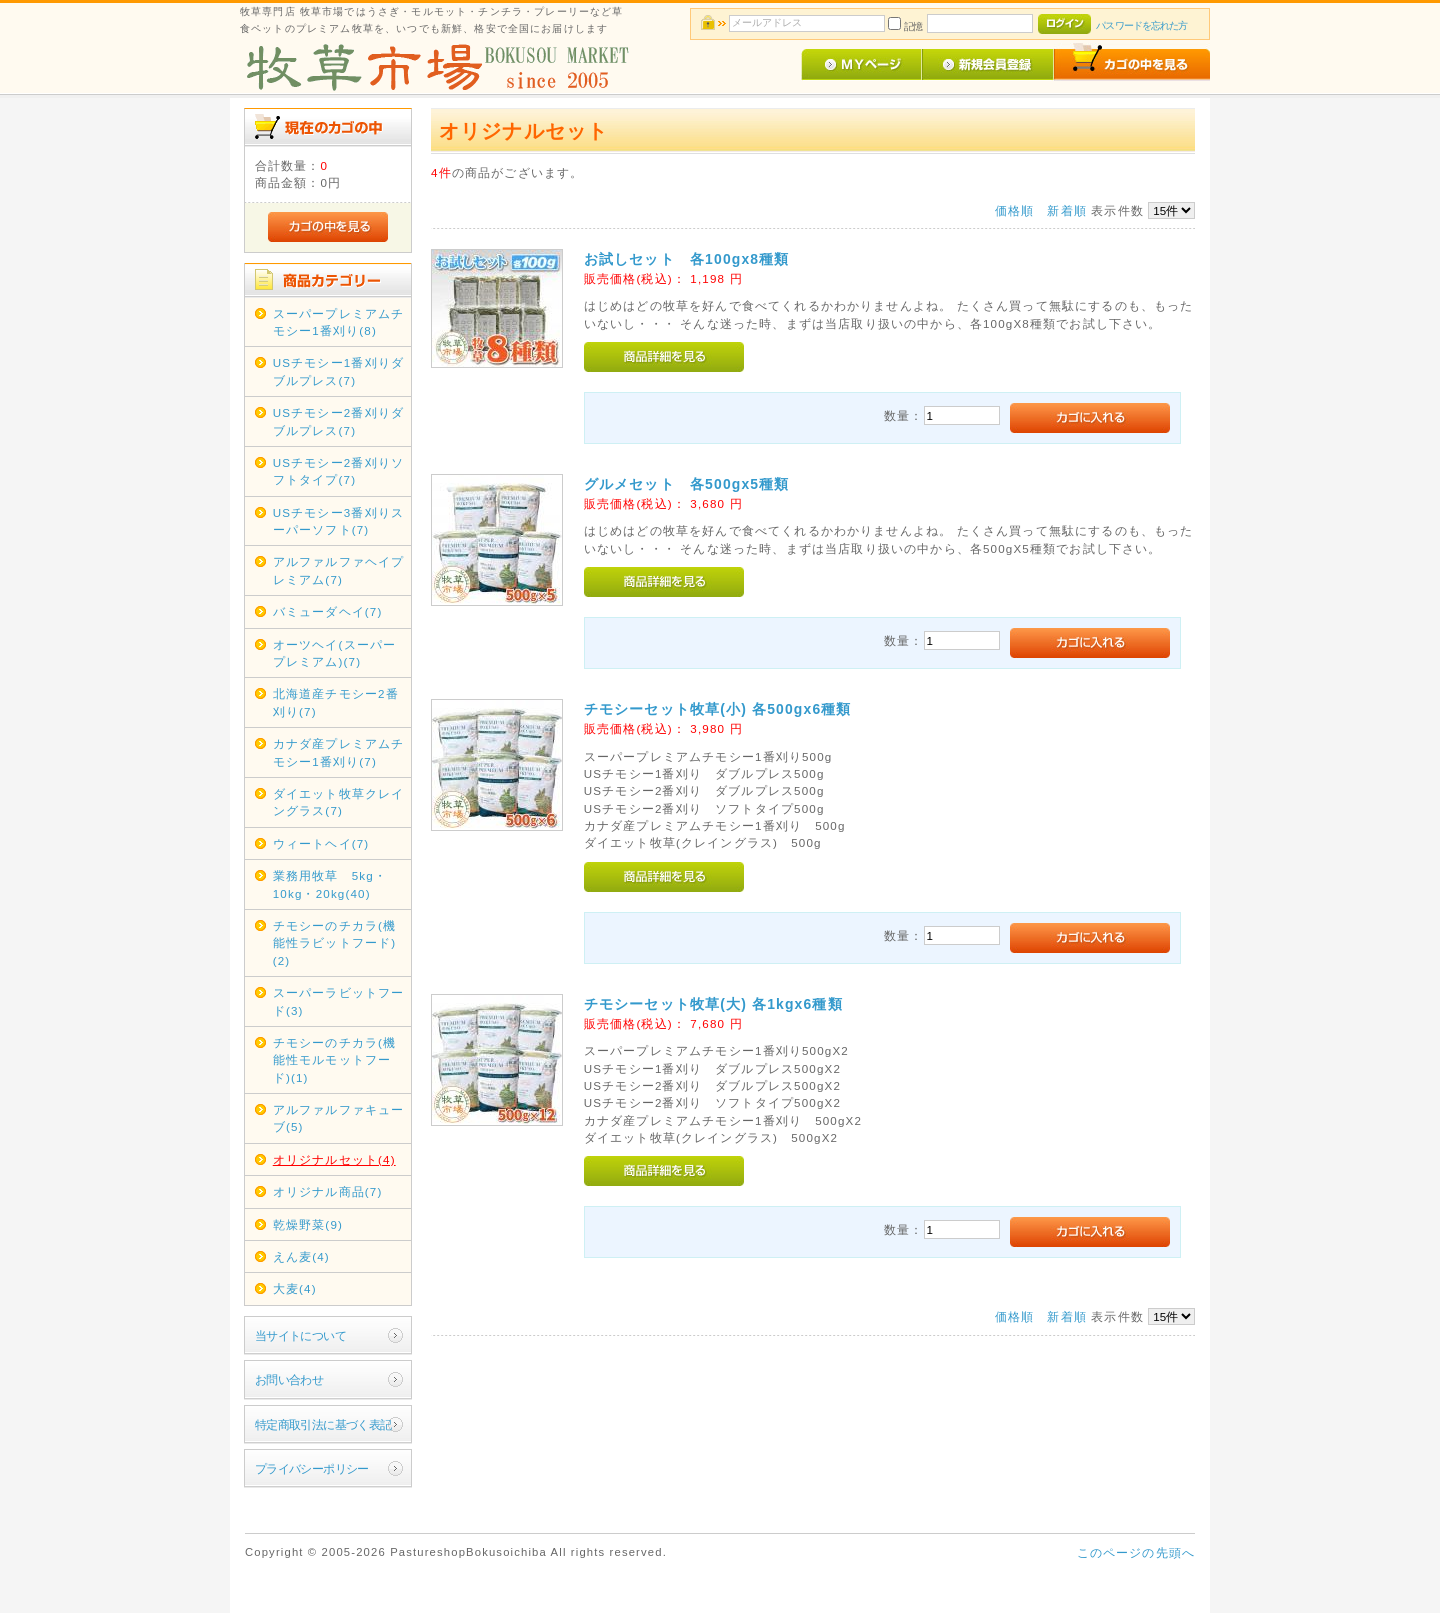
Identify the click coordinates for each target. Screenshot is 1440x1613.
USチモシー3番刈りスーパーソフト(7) (338, 521)
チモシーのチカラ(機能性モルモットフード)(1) (334, 1060)
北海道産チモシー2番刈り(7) (336, 702)
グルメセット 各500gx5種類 (687, 484)
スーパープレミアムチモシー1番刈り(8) (339, 322)
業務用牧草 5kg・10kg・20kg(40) (330, 884)
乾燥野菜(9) (308, 1224)
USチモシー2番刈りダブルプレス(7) (338, 421)
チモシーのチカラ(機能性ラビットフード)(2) (334, 943)
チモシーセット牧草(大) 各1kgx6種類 (713, 1004)
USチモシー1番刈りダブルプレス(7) (338, 371)
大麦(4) (295, 1288)
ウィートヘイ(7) (321, 843)
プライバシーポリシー (312, 1468)
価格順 (1014, 210)
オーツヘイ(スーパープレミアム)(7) (334, 653)
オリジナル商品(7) (328, 1191)
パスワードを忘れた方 (1141, 25)
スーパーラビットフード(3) (339, 1001)
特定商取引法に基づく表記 (323, 1424)
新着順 (1066, 210)
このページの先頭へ (1136, 1552)
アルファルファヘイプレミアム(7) (339, 570)
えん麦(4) (301, 1256)
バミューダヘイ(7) (328, 611)
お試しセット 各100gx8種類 (687, 259)
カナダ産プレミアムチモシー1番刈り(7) (339, 752)
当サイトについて (300, 1335)
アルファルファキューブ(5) (339, 1118)
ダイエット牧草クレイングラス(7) (339, 802)
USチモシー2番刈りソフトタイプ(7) (338, 471)
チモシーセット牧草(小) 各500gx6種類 (718, 709)
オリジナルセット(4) (334, 1159)
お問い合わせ (289, 1379)
